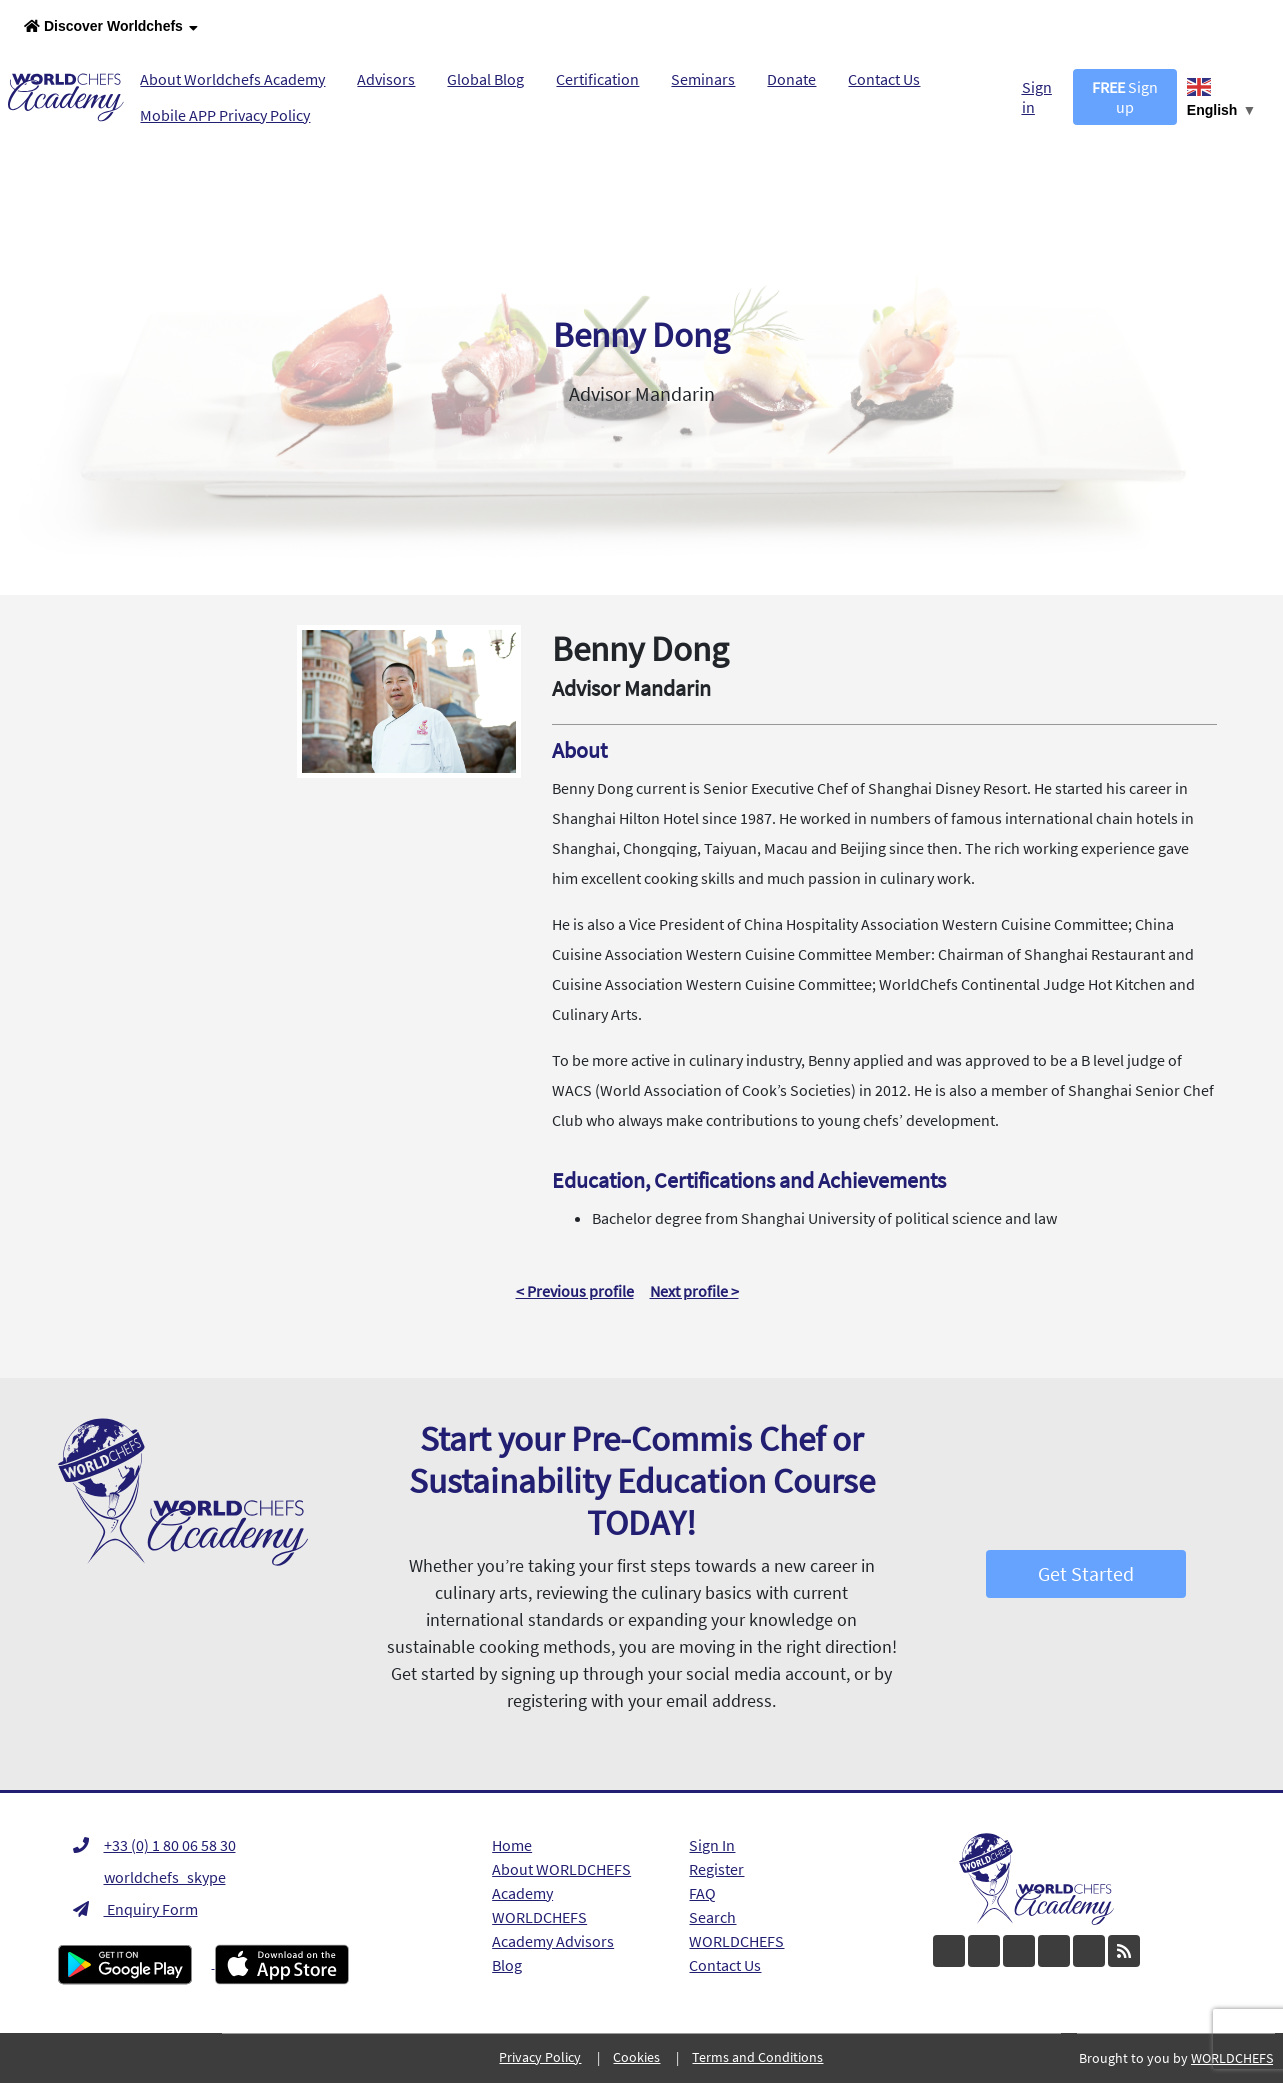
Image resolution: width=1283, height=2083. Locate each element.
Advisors (386, 79)
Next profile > (694, 1291)
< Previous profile (575, 1291)
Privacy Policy (540, 2057)
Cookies (636, 2057)
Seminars (703, 79)
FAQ (702, 1893)
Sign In (712, 1845)
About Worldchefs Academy (232, 79)
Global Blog (485, 79)
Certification (597, 79)
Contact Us (884, 79)
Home (512, 1845)
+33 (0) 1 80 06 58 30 (154, 1845)
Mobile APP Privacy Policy (225, 115)
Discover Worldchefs (111, 27)
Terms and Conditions (757, 2057)
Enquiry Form (135, 1909)
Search (712, 1917)
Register (716, 1869)
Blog (507, 1965)
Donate (791, 79)
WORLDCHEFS (736, 1941)
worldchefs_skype (149, 1877)
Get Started (1086, 1573)
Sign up (1125, 97)
